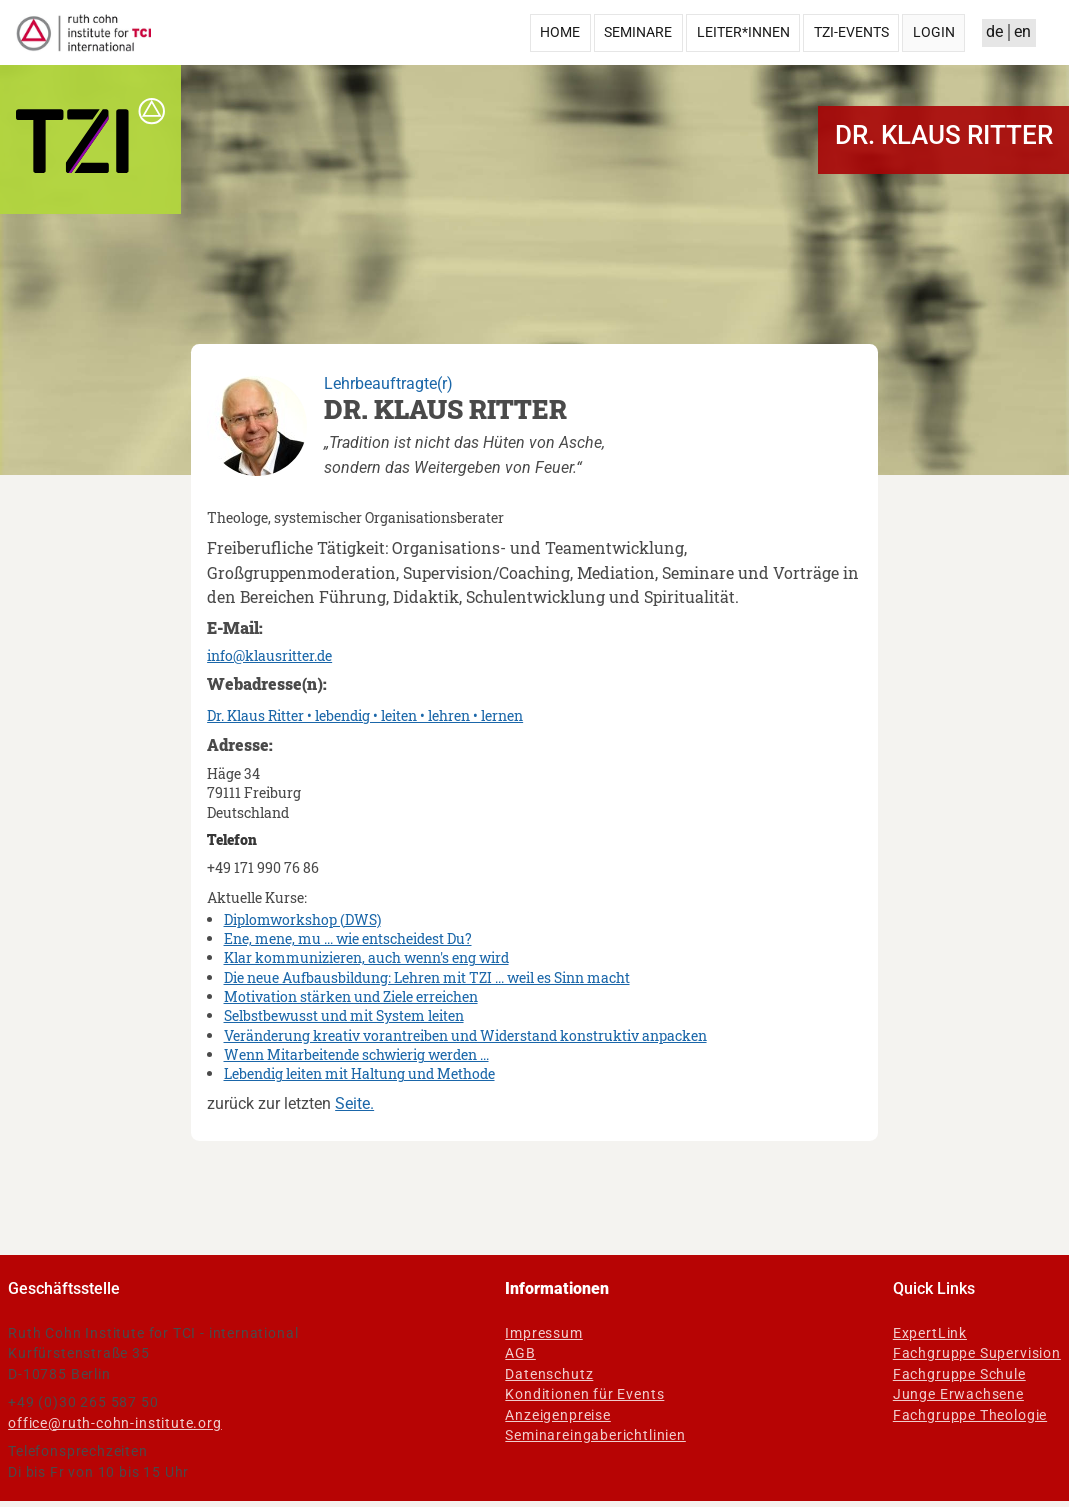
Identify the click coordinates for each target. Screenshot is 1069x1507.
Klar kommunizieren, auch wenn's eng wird (366, 957)
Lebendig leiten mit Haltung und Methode (359, 1073)
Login (934, 32)
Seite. (354, 1103)
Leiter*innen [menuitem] (743, 32)
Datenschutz (549, 1374)
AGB (520, 1353)
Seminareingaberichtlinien (595, 1435)
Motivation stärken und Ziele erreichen (351, 996)
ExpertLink (930, 1333)
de (994, 31)
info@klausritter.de (269, 655)
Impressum (543, 1333)
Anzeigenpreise (557, 1415)
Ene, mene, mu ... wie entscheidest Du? (348, 938)
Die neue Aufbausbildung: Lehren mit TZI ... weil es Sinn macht (427, 977)
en (1022, 31)
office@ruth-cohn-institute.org (115, 1423)
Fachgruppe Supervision (977, 1353)
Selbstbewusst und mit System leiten (344, 1015)
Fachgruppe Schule (959, 1374)
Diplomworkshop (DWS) (302, 919)
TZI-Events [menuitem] (851, 32)
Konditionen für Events (584, 1394)
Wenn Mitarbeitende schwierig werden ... (356, 1054)
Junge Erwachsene (958, 1394)
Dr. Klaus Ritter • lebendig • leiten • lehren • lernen (365, 715)
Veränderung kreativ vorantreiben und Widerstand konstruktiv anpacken (465, 1035)
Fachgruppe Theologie (970, 1415)
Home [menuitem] (560, 32)
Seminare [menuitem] (638, 32)
